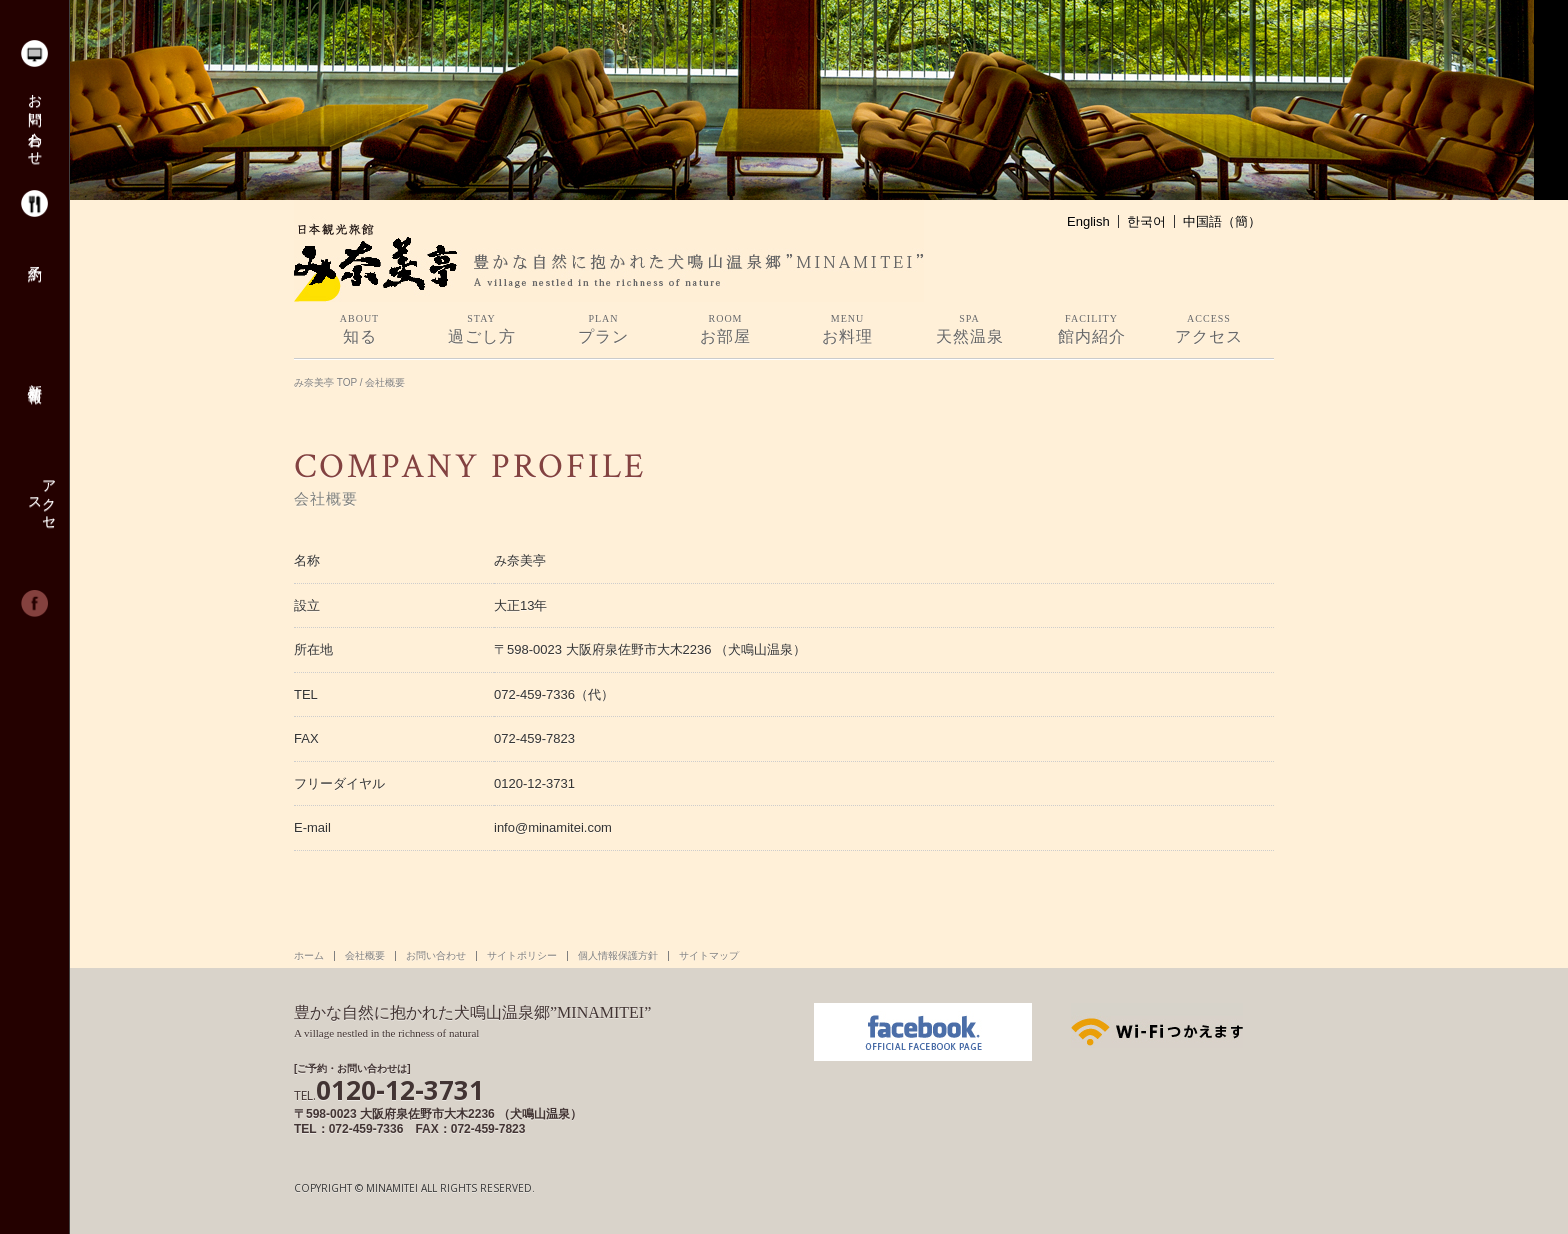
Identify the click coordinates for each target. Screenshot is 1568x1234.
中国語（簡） (1222, 221)
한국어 (1146, 221)
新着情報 (34, 377)
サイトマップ (709, 956)
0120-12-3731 (389, 1090)
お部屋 (725, 328)
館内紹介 (1091, 328)
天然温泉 (969, 328)
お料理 (847, 328)
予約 (34, 257)
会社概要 (365, 956)
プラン (603, 328)
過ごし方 (481, 328)
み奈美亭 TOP (325, 382)
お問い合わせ (34, 122)
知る (359, 328)
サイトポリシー (522, 956)
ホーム (309, 956)
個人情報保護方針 (618, 956)
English (1088, 221)
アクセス (41, 497)
